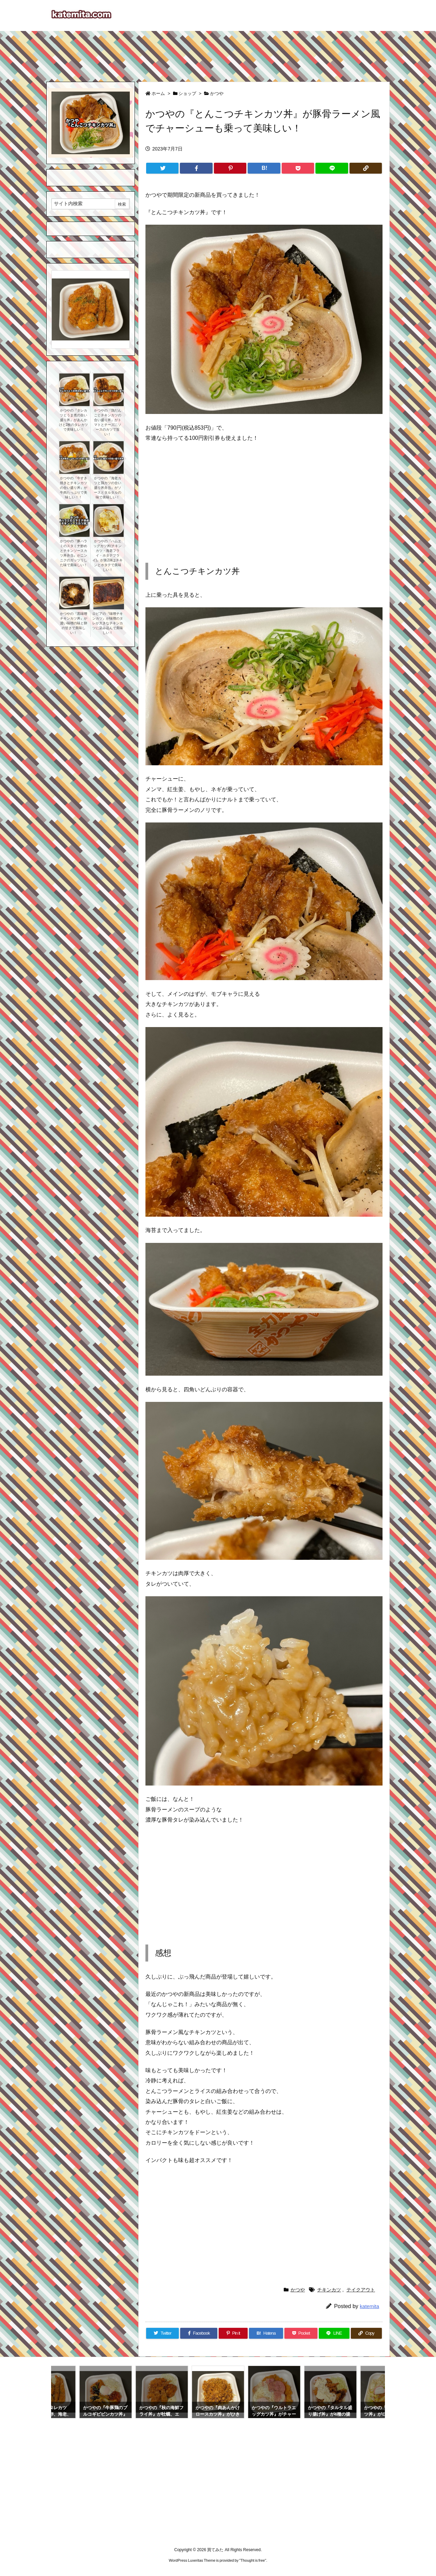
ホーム (158, 93)
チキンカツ (329, 2289)
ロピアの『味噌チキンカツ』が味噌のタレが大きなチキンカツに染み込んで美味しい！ (107, 623)
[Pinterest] (230, 168)
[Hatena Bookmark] (264, 168)
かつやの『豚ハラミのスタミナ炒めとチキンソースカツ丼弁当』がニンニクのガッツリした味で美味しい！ (73, 553)
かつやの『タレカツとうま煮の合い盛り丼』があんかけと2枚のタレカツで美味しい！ (73, 420)
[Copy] (365, 168)
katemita (369, 2306)
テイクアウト (360, 2289)
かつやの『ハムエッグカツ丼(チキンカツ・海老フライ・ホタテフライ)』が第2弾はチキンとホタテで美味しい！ (107, 555)
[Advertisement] (218, 53)
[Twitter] (162, 168)
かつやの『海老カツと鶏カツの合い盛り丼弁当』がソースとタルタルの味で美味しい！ (107, 487)
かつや (216, 93)
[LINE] (331, 168)
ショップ (187, 93)
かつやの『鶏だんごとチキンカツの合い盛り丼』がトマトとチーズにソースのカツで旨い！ (107, 422)
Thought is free (252, 2560)
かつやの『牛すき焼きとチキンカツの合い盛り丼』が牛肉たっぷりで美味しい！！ (73, 487)
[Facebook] (196, 168)
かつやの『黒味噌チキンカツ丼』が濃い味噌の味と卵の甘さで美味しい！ (73, 623)
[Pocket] (298, 168)
